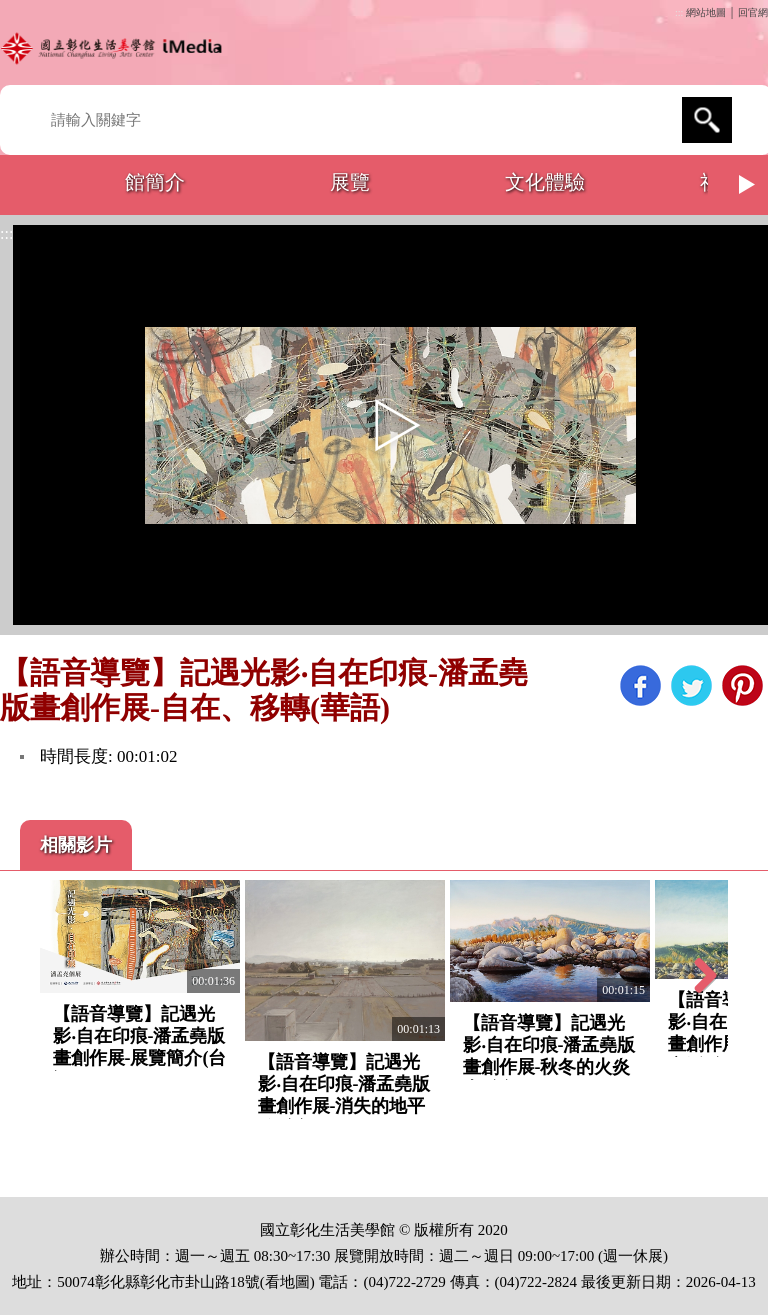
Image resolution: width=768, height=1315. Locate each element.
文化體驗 (545, 182)
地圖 (295, 1282)
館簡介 (155, 182)
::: (679, 12)
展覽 (350, 182)
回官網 (753, 12)
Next (748, 185)
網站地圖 (706, 12)
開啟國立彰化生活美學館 (115, 47)
